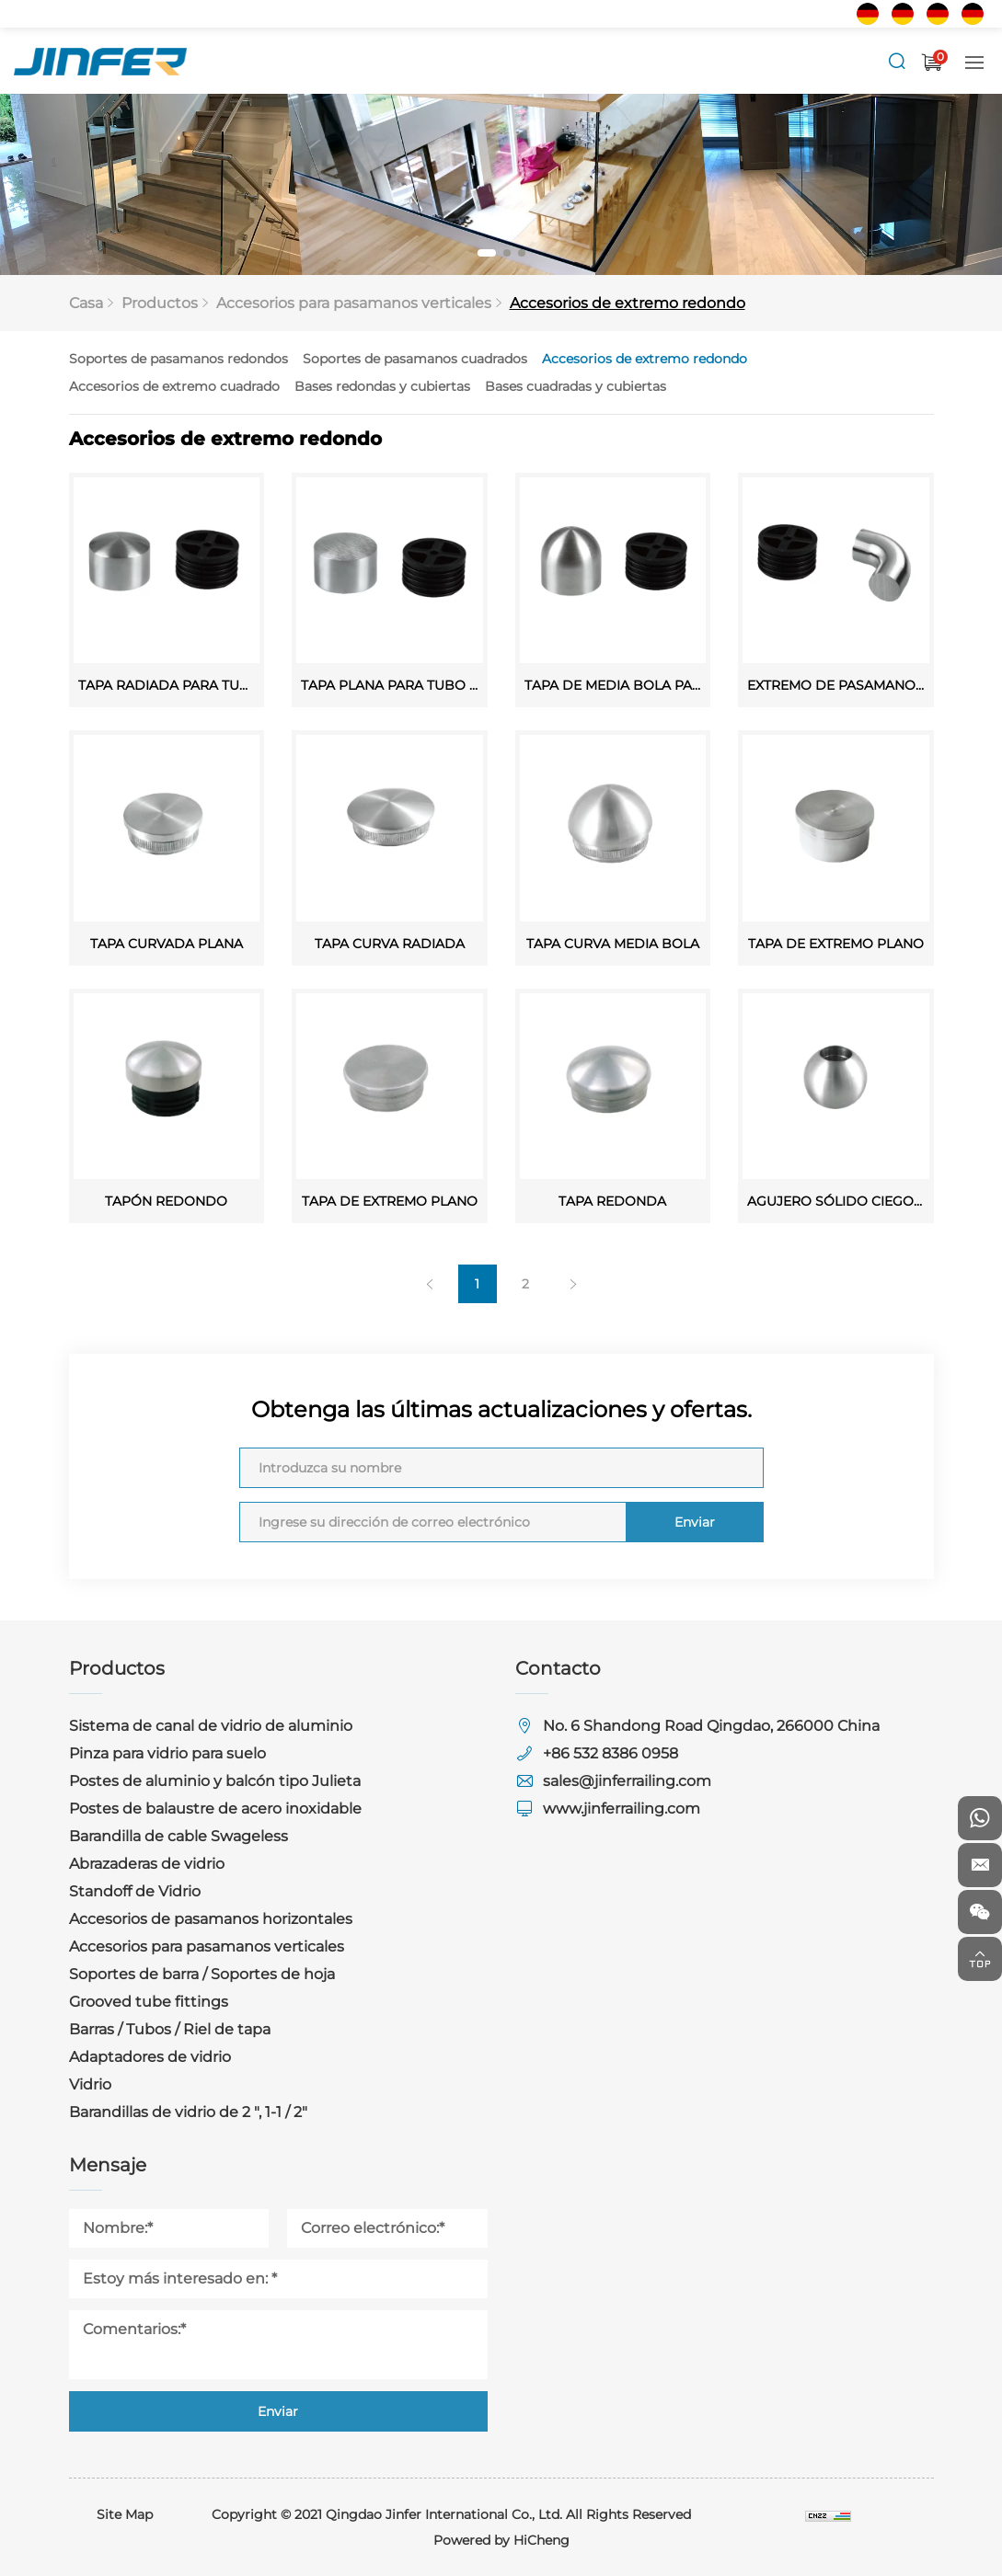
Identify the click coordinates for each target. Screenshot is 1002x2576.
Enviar (604, 1496)
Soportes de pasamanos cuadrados (453, 358)
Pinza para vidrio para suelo (167, 1753)
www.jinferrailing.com (621, 1808)
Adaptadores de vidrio (150, 2057)
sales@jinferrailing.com (627, 1781)
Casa (99, 302)
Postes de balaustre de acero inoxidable (215, 1808)
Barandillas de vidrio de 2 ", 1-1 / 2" (188, 2112)
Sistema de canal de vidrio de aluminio (210, 1726)
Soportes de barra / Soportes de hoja (202, 1974)
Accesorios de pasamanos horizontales (210, 1919)
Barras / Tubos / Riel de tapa (170, 2029)
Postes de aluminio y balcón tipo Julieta (215, 1781)
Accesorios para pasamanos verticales (357, 302)
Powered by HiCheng (501, 2540)
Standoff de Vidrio (135, 1891)
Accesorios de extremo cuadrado (213, 386)
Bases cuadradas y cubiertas (614, 386)
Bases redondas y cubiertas (421, 386)
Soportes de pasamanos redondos (217, 358)
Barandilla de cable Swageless (178, 1836)
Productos (170, 302)
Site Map (125, 2514)
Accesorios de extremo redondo (623, 302)
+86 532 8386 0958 (610, 1753)
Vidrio (90, 2084)
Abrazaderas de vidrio (147, 1863)
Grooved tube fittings (148, 2001)
